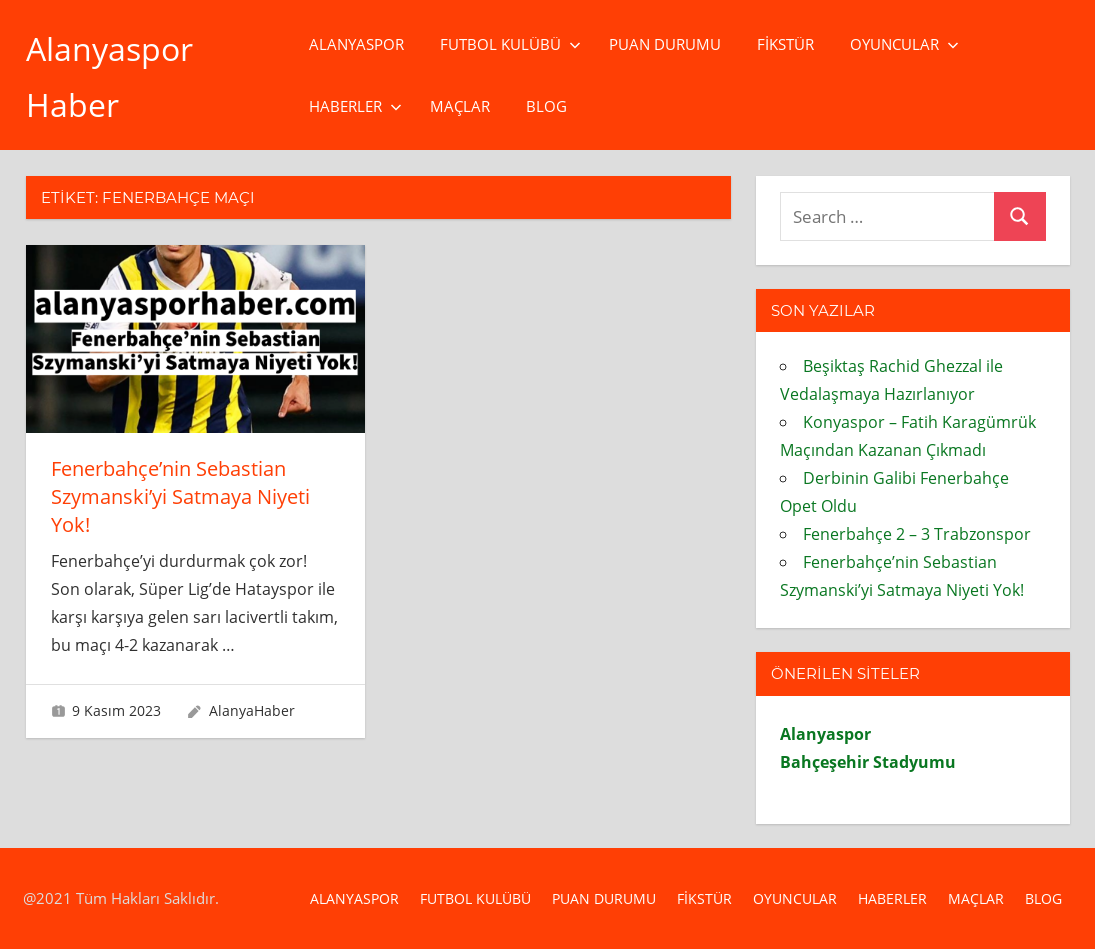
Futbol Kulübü (510, 44)
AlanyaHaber (252, 710)
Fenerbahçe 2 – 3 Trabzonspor (917, 534)
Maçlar (460, 106)
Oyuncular (904, 44)
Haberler (355, 106)
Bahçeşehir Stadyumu (868, 762)
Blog (546, 106)
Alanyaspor (356, 44)
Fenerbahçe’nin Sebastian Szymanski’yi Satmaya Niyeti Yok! (180, 496)
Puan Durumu (665, 44)
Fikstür (785, 44)
